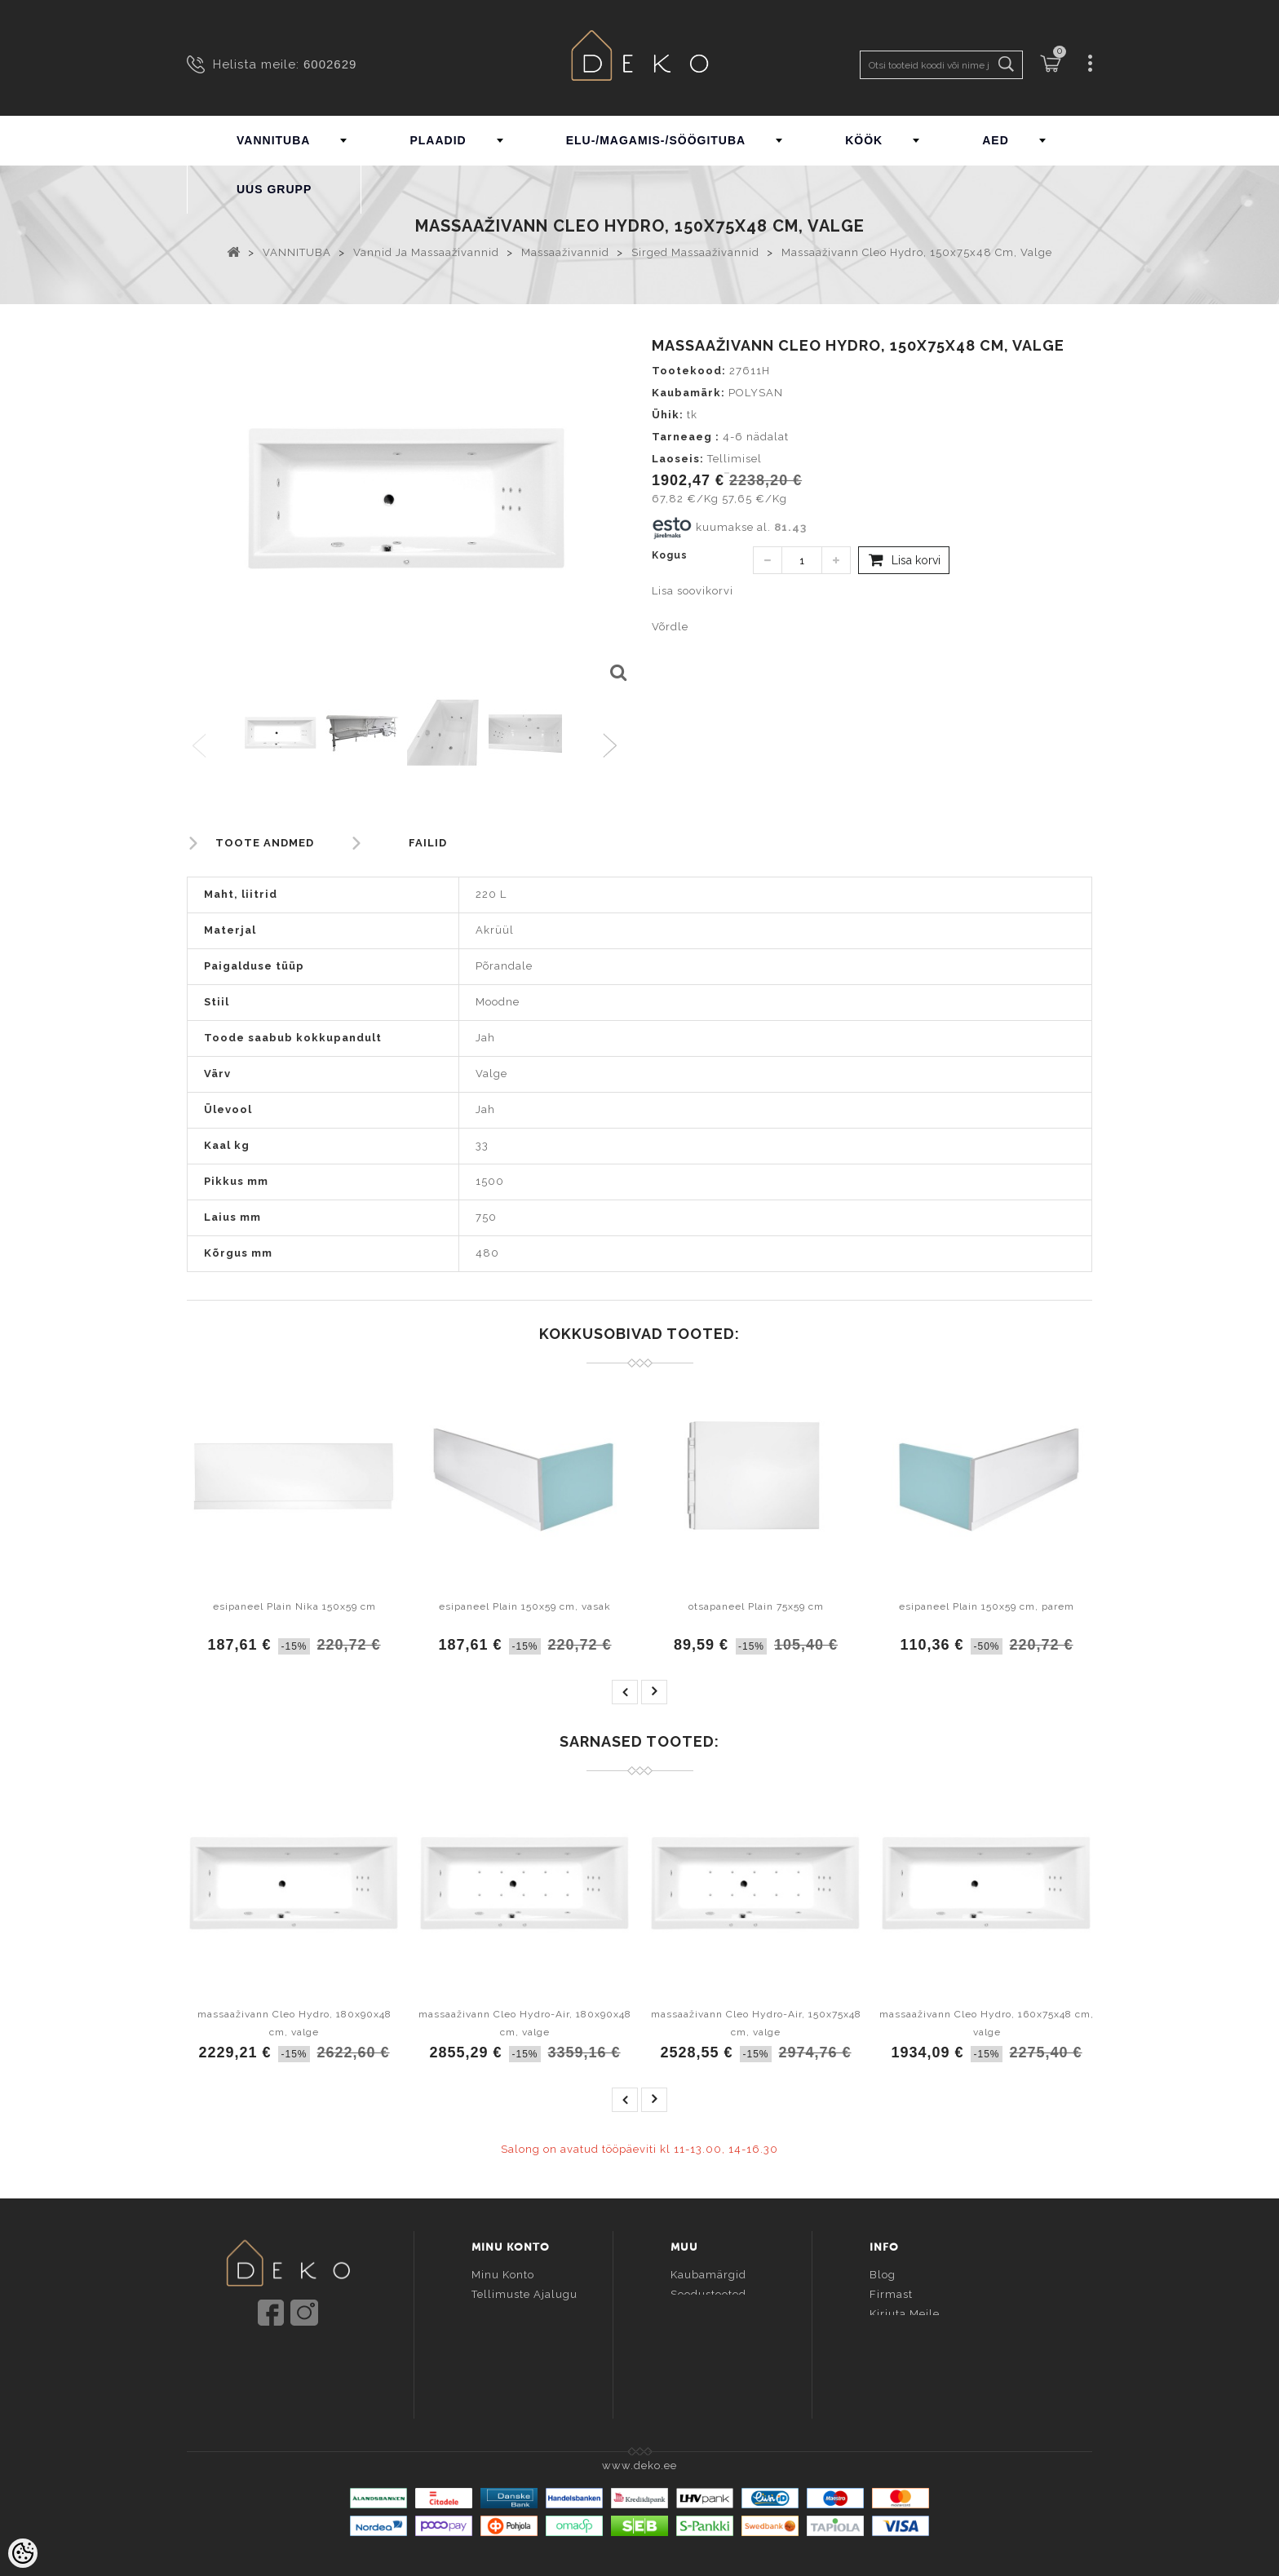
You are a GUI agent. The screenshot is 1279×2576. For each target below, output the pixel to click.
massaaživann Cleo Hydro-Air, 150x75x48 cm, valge (756, 2023)
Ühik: (668, 415)
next (654, 1692)
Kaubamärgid (708, 2275)
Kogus (670, 555)
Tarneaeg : (685, 437)
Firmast (891, 2294)
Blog (883, 2275)
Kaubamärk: (688, 393)
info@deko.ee (314, 2362)
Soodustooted (708, 2294)
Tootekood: (689, 371)
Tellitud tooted (512, 2314)
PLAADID (437, 140)
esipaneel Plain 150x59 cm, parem (986, 1606)
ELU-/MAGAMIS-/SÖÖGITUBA (656, 140)
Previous (200, 746)
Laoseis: (678, 459)
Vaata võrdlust (512, 2353)
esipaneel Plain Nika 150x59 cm (294, 1606)
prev (625, 1692)
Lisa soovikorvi (692, 591)
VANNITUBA (273, 140)
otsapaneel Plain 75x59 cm (756, 1606)
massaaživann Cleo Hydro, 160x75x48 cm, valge (986, 2023)
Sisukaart (696, 2333)
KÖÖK (864, 140)
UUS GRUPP (274, 189)
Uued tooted (705, 2314)
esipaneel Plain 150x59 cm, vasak (525, 1606)
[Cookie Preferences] (23, 2553)
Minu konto (502, 2275)
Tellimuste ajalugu (524, 2294)
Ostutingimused (914, 2353)
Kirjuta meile (905, 2314)
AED (995, 140)
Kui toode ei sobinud (928, 2372)
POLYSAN (755, 393)
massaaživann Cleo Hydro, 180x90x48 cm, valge (294, 2023)
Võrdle (670, 627)
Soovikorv (498, 2333)
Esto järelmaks (912, 2392)
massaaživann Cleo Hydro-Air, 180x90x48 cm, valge (524, 2023)
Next (613, 746)
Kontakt (891, 2333)
